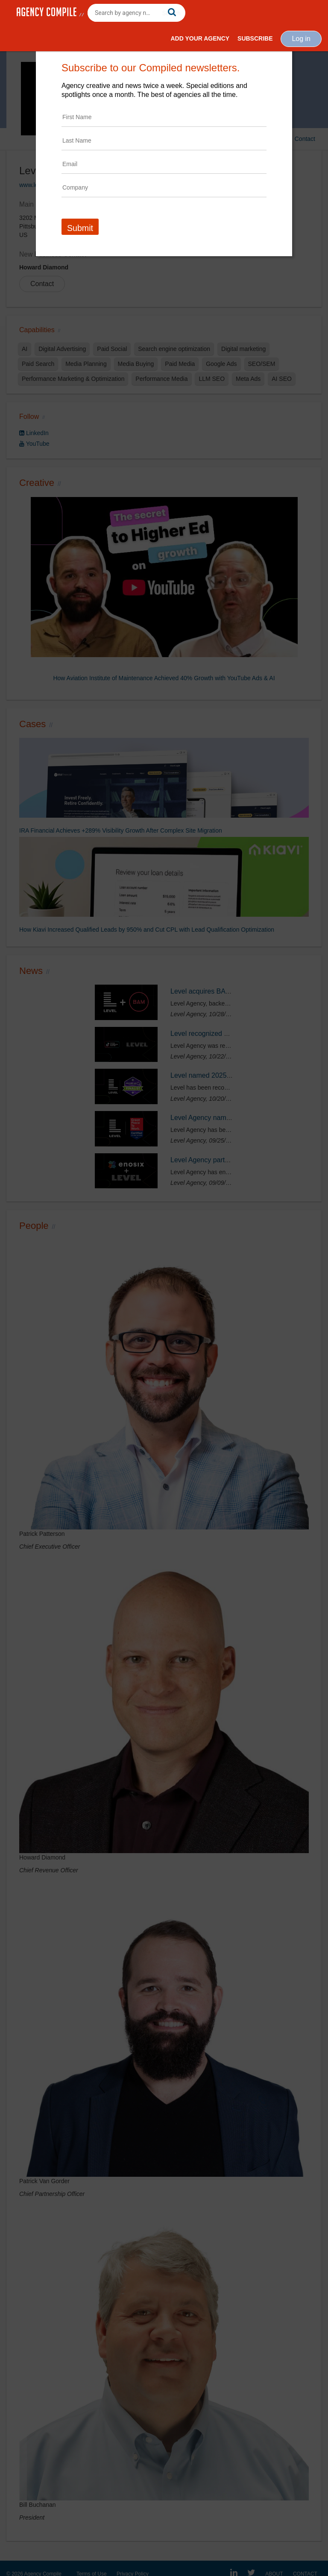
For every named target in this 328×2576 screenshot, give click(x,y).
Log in (301, 38)
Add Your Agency (199, 38)
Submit (80, 228)
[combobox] (136, 13)
